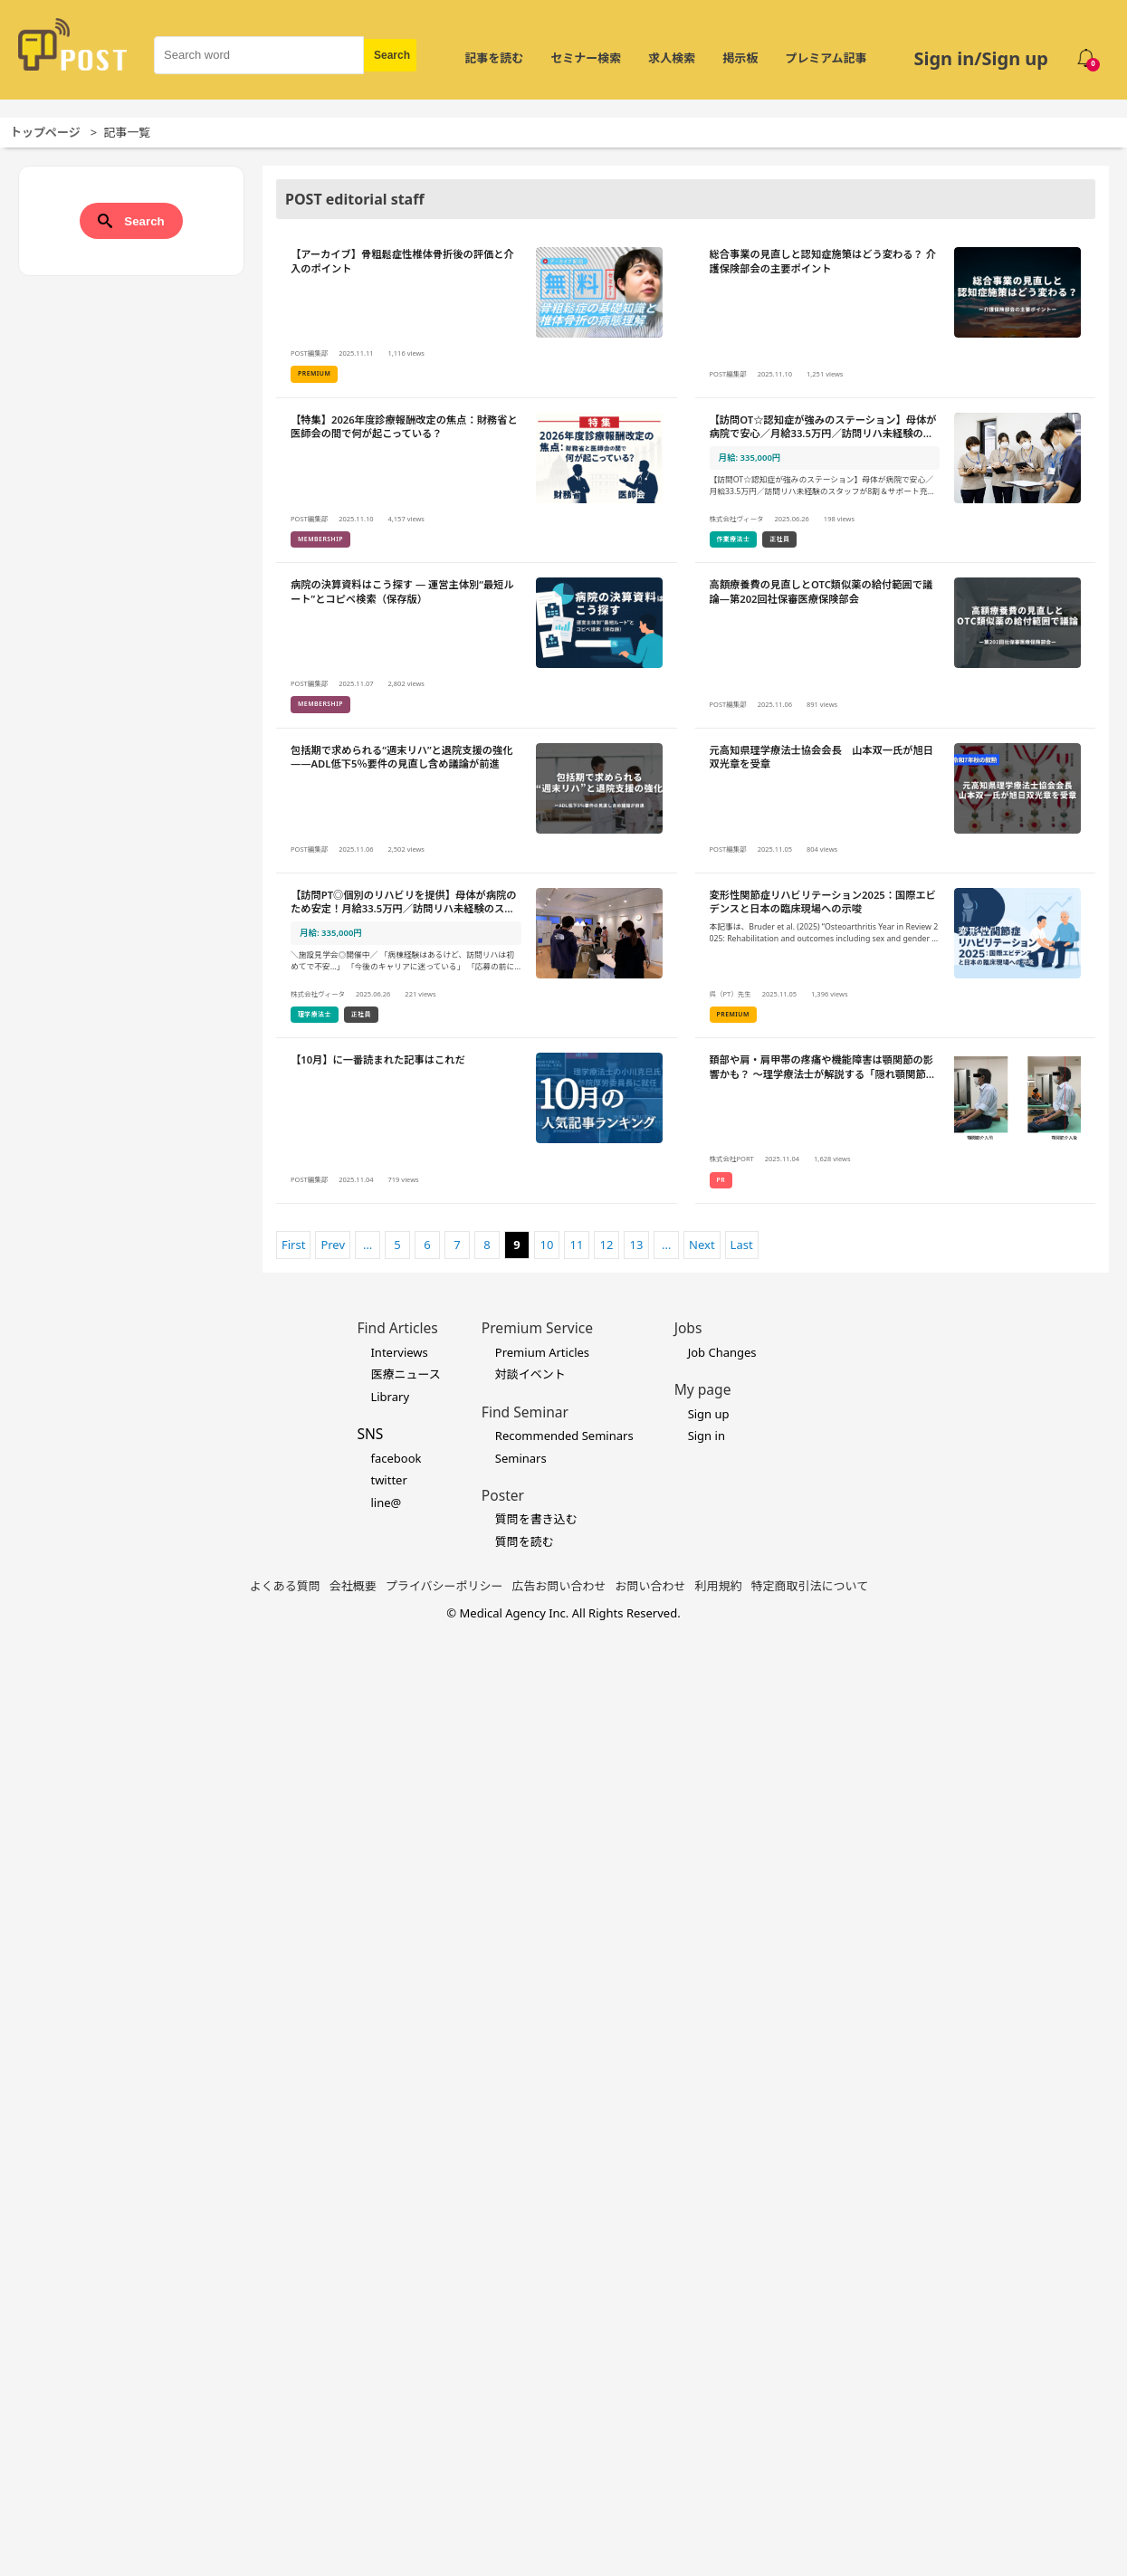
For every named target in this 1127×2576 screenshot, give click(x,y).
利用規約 (718, 1586)
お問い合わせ (651, 1586)
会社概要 (353, 1586)
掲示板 (740, 58)
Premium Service (537, 1328)
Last (742, 1244)
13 (637, 1244)
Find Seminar (525, 1412)
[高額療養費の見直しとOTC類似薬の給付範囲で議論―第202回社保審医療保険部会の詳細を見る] (895, 646)
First (293, 1244)
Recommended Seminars (564, 1435)
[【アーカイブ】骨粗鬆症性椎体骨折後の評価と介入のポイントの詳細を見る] (476, 315)
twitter (388, 1480)
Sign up (709, 1414)
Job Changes (722, 1352)
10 (547, 1244)
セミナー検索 (585, 58)
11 (577, 1244)
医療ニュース (405, 1374)
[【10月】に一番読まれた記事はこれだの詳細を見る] (476, 1121)
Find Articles (397, 1328)
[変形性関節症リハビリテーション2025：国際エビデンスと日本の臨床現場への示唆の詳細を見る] (895, 956)
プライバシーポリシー (444, 1586)
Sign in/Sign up (980, 58)
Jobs (688, 1328)
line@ (385, 1502)
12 (607, 1244)
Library (389, 1396)
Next (702, 1244)
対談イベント (530, 1374)
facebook (395, 1458)
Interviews (398, 1352)
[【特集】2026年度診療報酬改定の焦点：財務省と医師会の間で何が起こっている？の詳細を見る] (476, 481)
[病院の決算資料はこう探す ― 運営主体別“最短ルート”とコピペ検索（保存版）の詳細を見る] (476, 646)
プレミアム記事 (825, 58)
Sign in (706, 1435)
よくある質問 (285, 1586)
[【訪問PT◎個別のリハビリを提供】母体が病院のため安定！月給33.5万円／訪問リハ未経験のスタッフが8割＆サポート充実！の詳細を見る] (476, 956)
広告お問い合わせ (559, 1586)
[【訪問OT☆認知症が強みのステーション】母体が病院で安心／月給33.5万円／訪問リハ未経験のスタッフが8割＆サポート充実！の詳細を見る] (895, 481)
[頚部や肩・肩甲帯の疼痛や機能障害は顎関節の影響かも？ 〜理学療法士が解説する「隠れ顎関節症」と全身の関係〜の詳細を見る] (895, 1121)
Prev (332, 1244)
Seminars (521, 1458)
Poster (503, 1495)
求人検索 (671, 58)
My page (702, 1389)
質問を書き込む (536, 1519)
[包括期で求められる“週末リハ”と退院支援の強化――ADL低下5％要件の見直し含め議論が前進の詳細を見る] (476, 801)
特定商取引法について (810, 1586)
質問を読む (524, 1541)
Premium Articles (542, 1352)
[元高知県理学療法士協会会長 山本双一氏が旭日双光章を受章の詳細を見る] (895, 801)
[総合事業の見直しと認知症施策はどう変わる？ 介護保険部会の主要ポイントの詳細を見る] (895, 315)
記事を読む (493, 58)
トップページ (45, 132)
